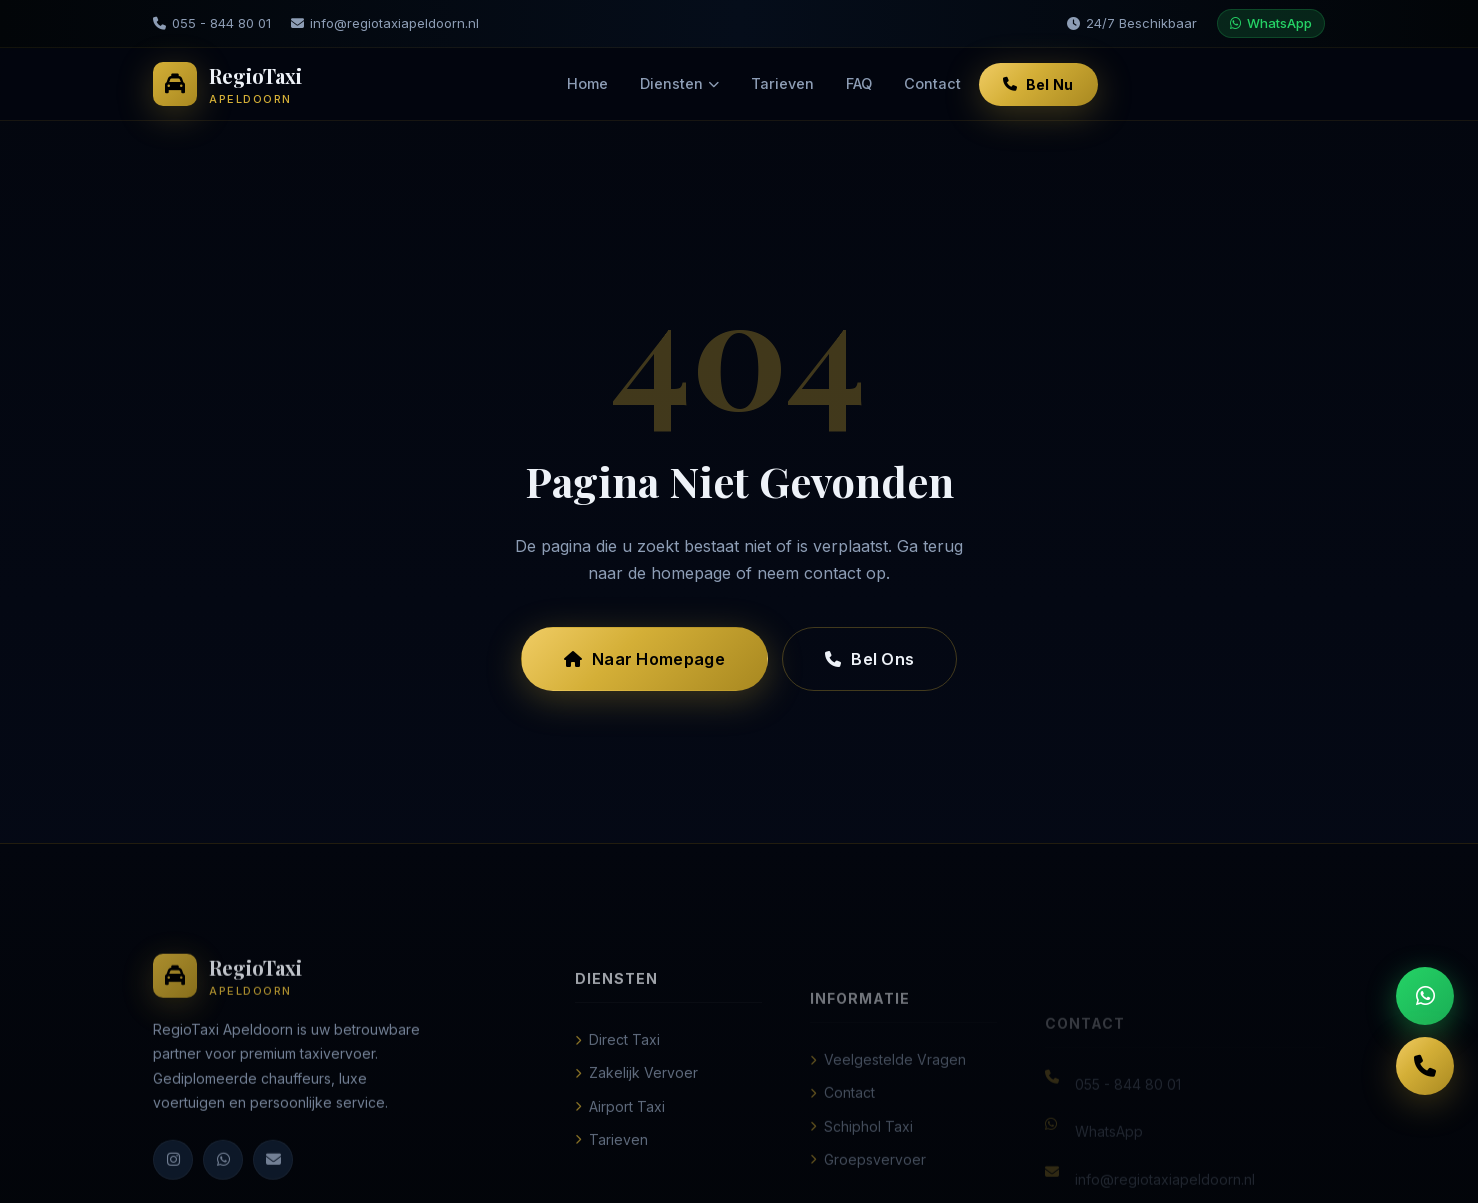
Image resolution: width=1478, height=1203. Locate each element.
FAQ (859, 83)
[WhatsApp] (223, 1177)
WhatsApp (1271, 23)
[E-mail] (273, 1177)
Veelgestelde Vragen (888, 1089)
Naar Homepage (644, 659)
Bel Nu (1038, 84)
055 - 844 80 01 (212, 23)
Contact (932, 83)
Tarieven (782, 83)
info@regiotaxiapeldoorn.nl (385, 23)
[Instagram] (173, 1177)
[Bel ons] (1425, 1066)
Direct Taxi (617, 1063)
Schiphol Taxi (861, 1155)
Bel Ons (869, 659)
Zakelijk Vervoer (636, 1096)
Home (587, 83)
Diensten (679, 83)
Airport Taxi (620, 1129)
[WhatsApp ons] (1425, 996)
